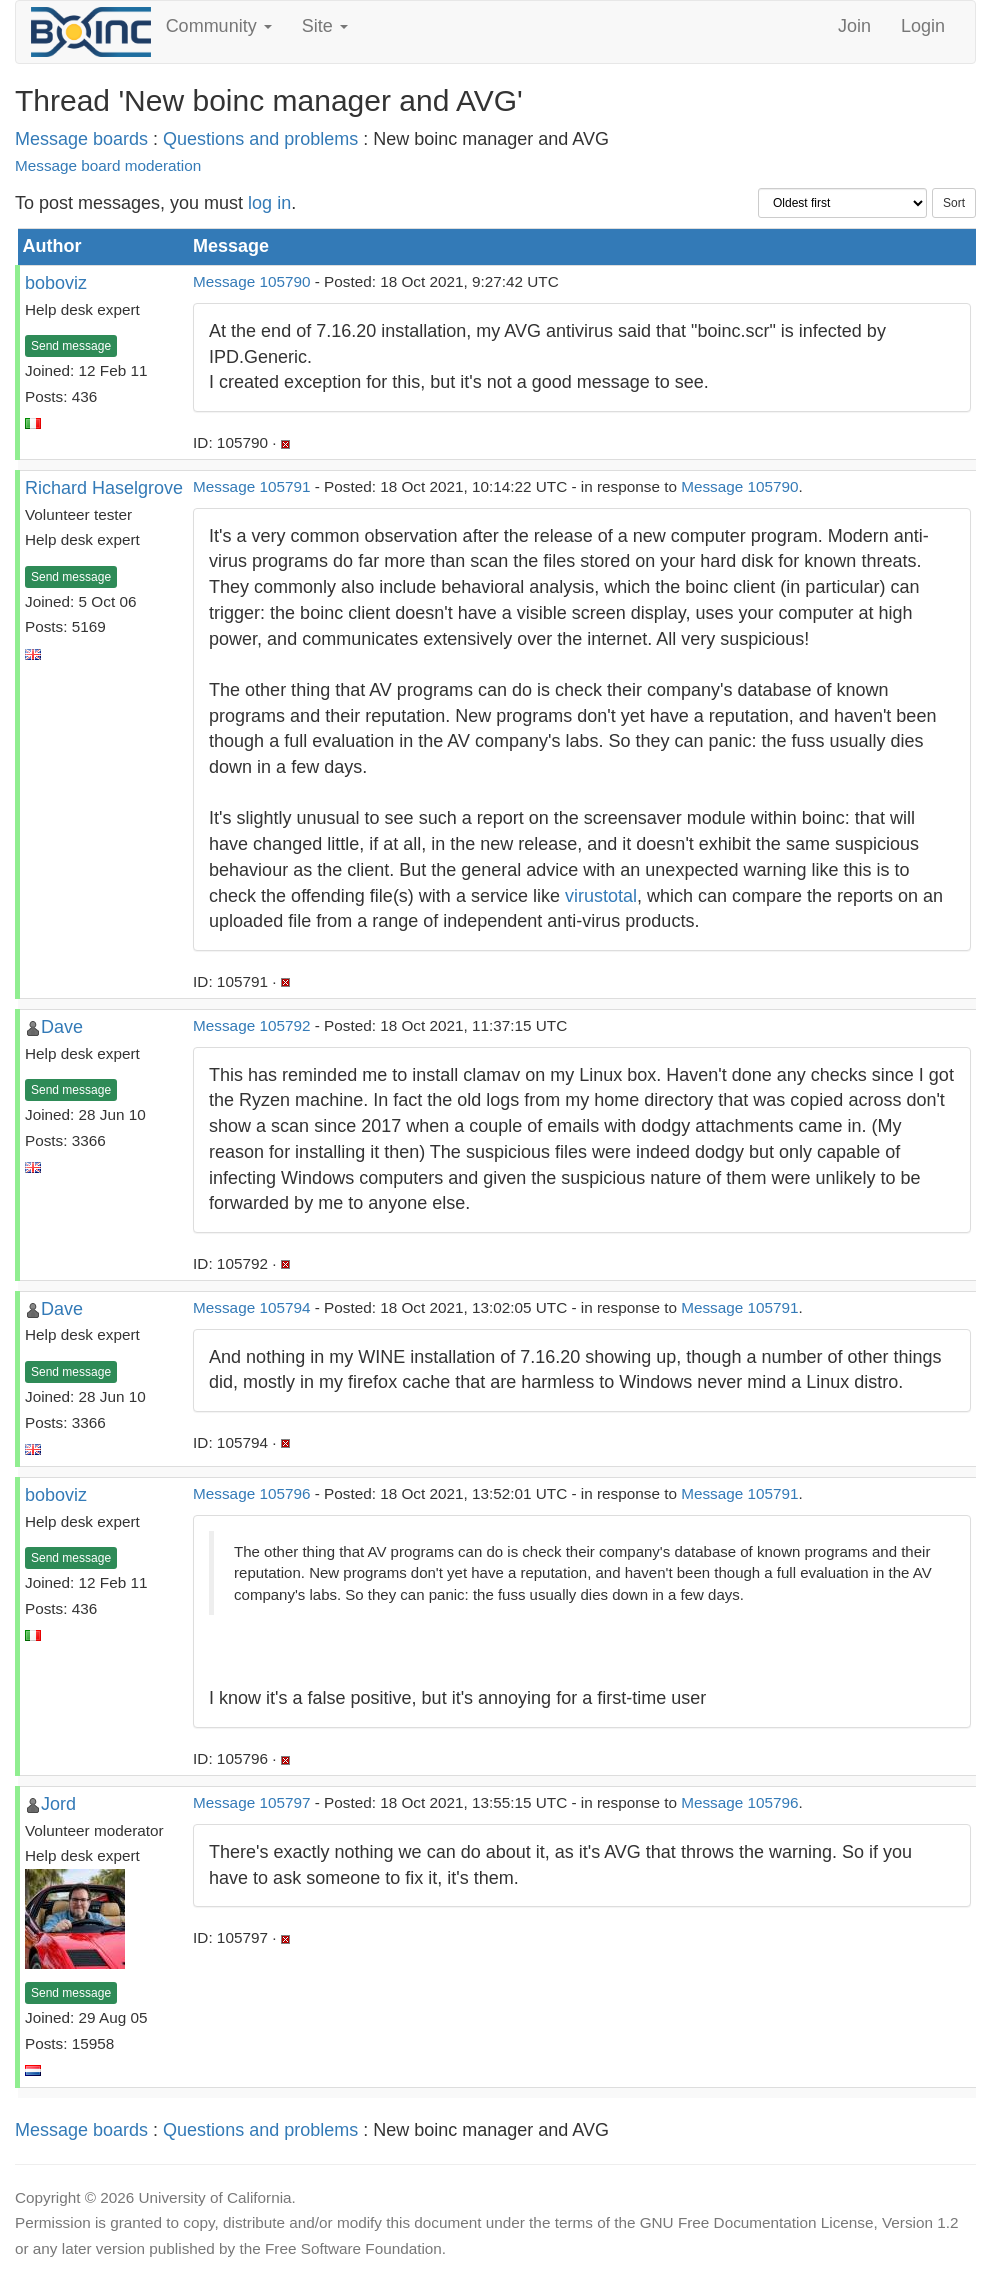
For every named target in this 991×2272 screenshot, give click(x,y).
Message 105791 (251, 486)
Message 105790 (251, 281)
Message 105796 (251, 1493)
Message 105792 (251, 1025)
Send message (71, 346)
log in (269, 203)
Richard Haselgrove (104, 488)
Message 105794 (251, 1307)
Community (219, 26)
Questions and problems (260, 139)
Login (923, 26)
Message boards (81, 139)
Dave (62, 1027)
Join (854, 26)
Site (325, 26)
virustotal (601, 896)
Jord (58, 1804)
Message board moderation (108, 165)
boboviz (56, 283)
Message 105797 (251, 1802)
